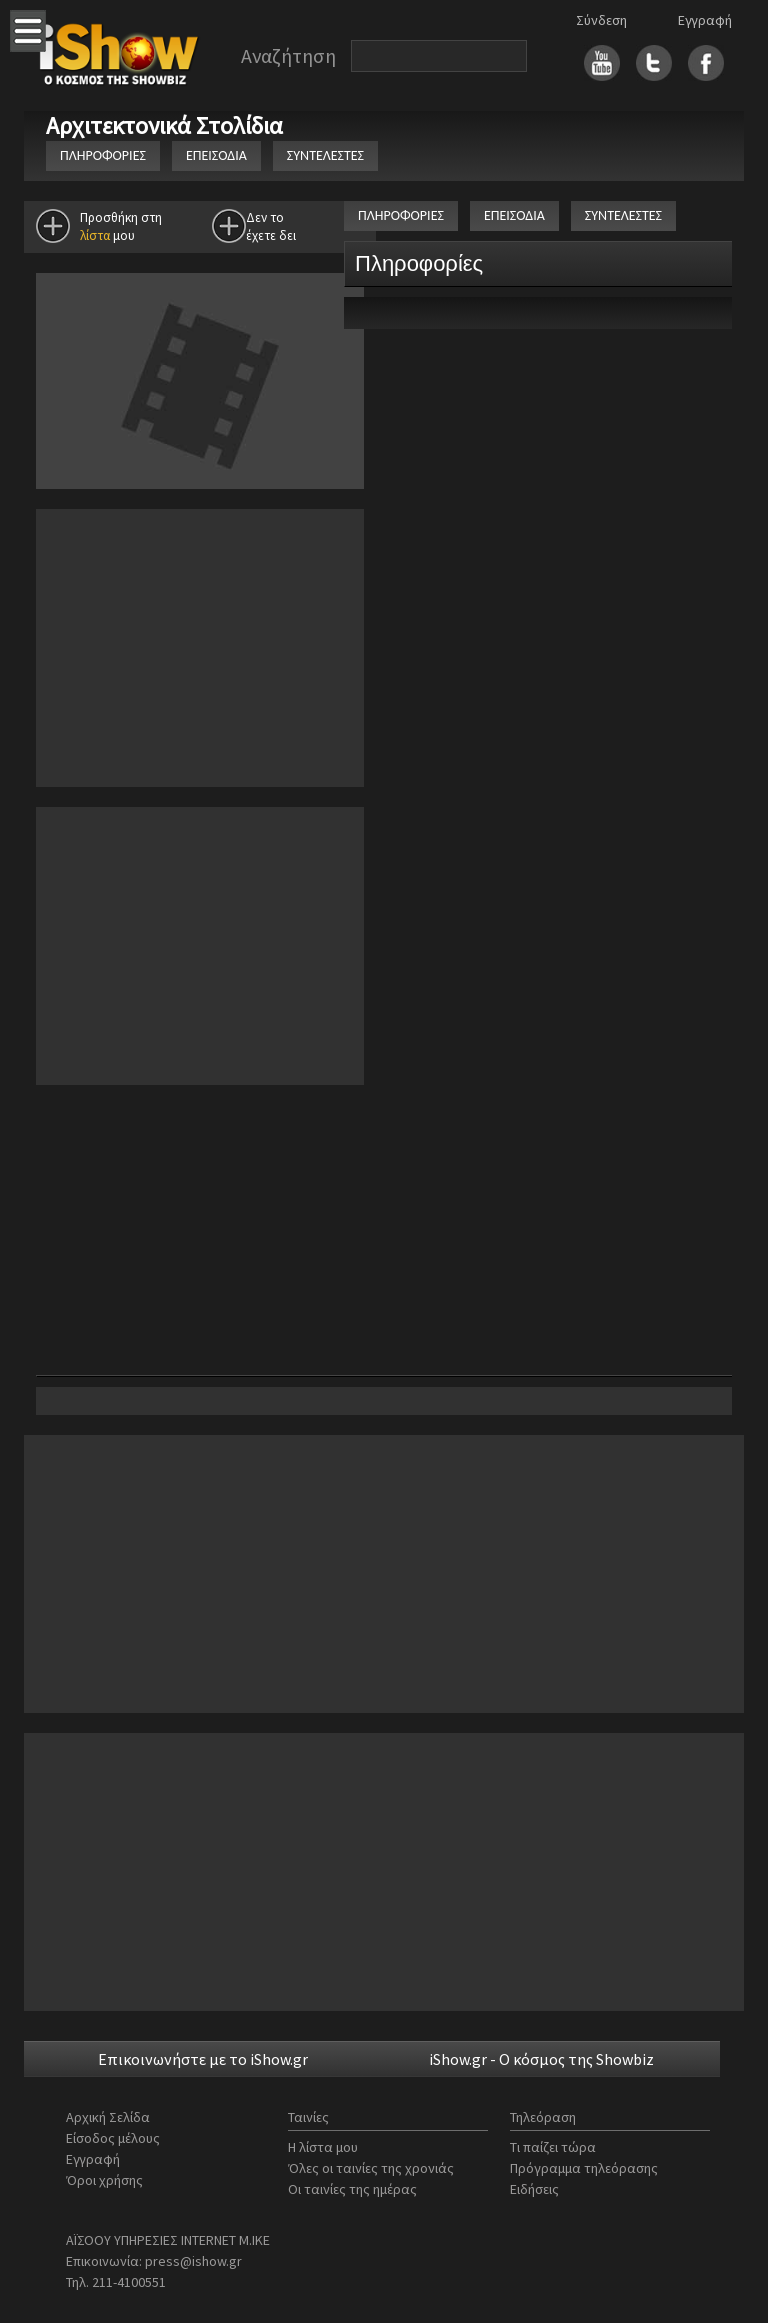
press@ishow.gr (193, 2261)
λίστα (95, 235)
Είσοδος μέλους (113, 2138)
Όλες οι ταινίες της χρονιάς (371, 2168)
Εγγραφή (705, 20)
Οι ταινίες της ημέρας (352, 2189)
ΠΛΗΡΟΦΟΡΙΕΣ (103, 155)
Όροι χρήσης (104, 2180)
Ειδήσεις (534, 2189)
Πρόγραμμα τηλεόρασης (584, 2168)
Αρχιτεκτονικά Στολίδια (167, 125)
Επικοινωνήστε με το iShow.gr (203, 2059)
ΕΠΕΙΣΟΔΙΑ (216, 155)
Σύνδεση (601, 20)
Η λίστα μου (323, 2147)
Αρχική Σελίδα (108, 2117)
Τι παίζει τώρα (553, 2147)
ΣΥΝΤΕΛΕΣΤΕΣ (325, 155)
